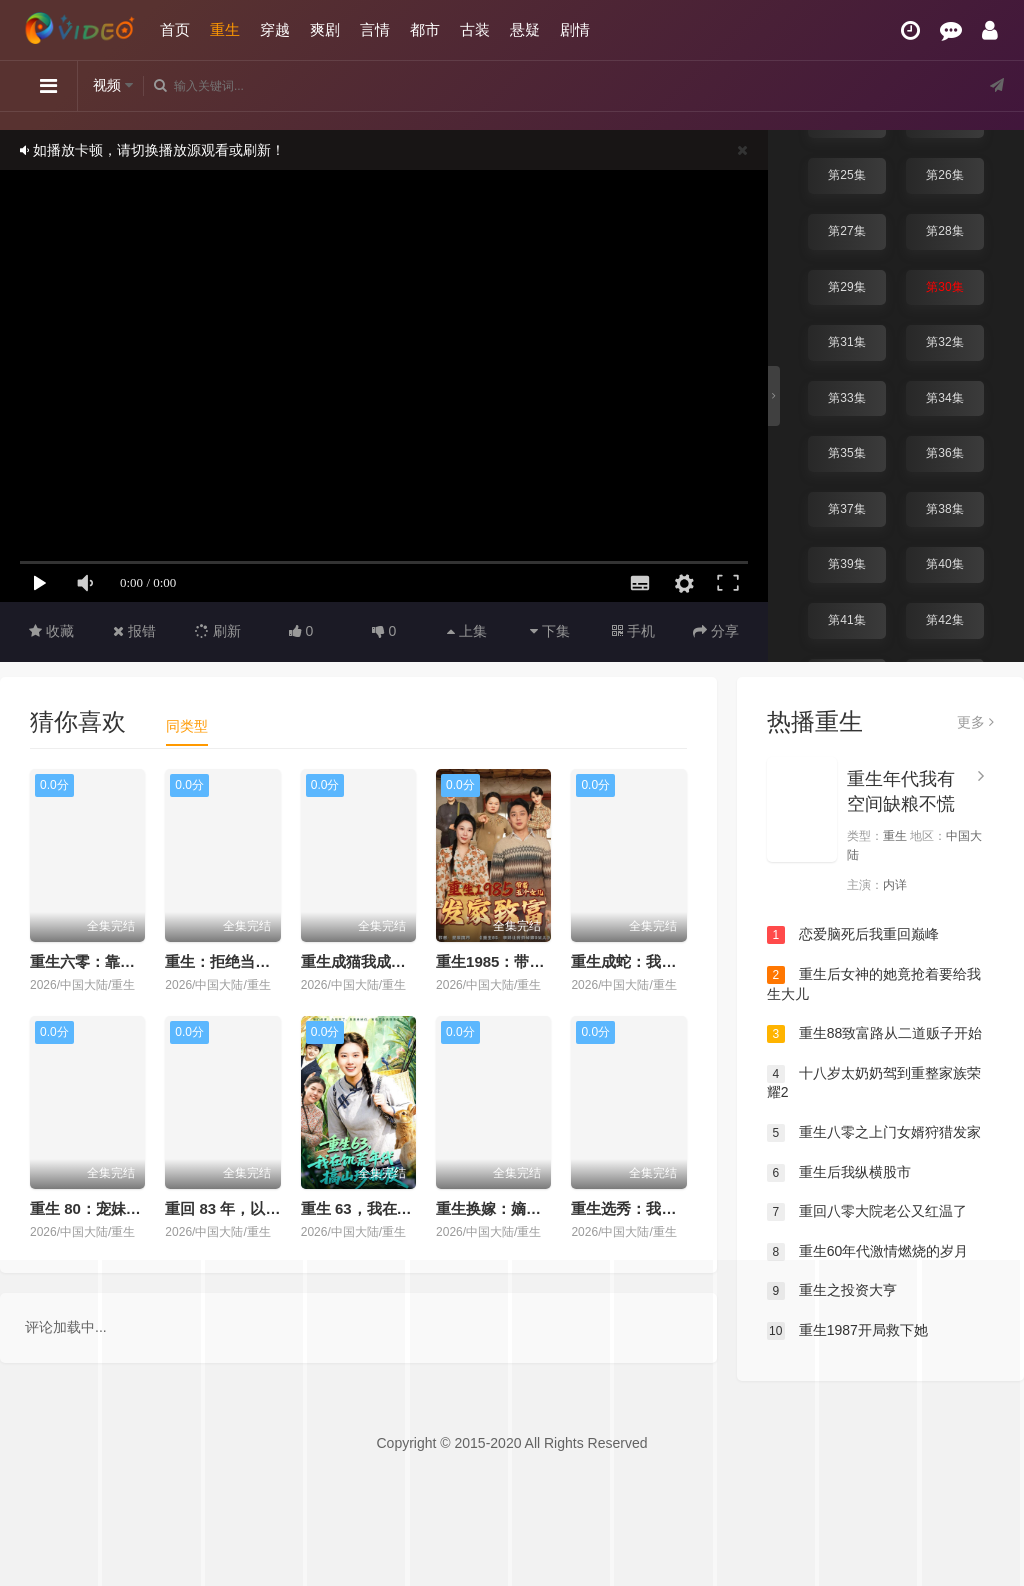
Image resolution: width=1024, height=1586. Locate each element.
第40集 (944, 564)
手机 (633, 631)
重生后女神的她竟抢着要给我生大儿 (874, 984)
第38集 (944, 509)
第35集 (846, 453)
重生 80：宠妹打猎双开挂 (115, 1208)
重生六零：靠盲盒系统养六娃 (127, 961)
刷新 (218, 631)
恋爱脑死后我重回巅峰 (853, 935)
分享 (716, 631)
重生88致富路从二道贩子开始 (874, 1034)
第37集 (846, 509)
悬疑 (525, 29)
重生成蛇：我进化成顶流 (653, 961)
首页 (175, 29)
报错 (134, 631)
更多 (975, 722)
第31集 (846, 342)
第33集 (846, 398)
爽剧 (325, 29)
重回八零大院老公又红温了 (867, 1212)
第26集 (944, 175)
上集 (467, 631)
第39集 (846, 564)
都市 (425, 29)
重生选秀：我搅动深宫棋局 (661, 1208)
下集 (550, 631)
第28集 (944, 231)
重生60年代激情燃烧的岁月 (867, 1252)
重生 (225, 29)
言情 (375, 29)
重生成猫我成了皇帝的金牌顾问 (406, 961)
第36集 (944, 453)
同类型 (187, 726)
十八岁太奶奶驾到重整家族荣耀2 (874, 1083)
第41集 (846, 620)
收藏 (51, 631)
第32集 (944, 342)
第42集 (944, 620)
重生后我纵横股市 (839, 1173)
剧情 (575, 29)
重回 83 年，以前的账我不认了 (267, 1208)
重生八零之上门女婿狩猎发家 (874, 1133)
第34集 (944, 398)
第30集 (944, 287)
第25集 (846, 175)
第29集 (846, 287)
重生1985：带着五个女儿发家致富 (550, 961)
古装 (475, 29)
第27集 (846, 231)
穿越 (275, 29)
